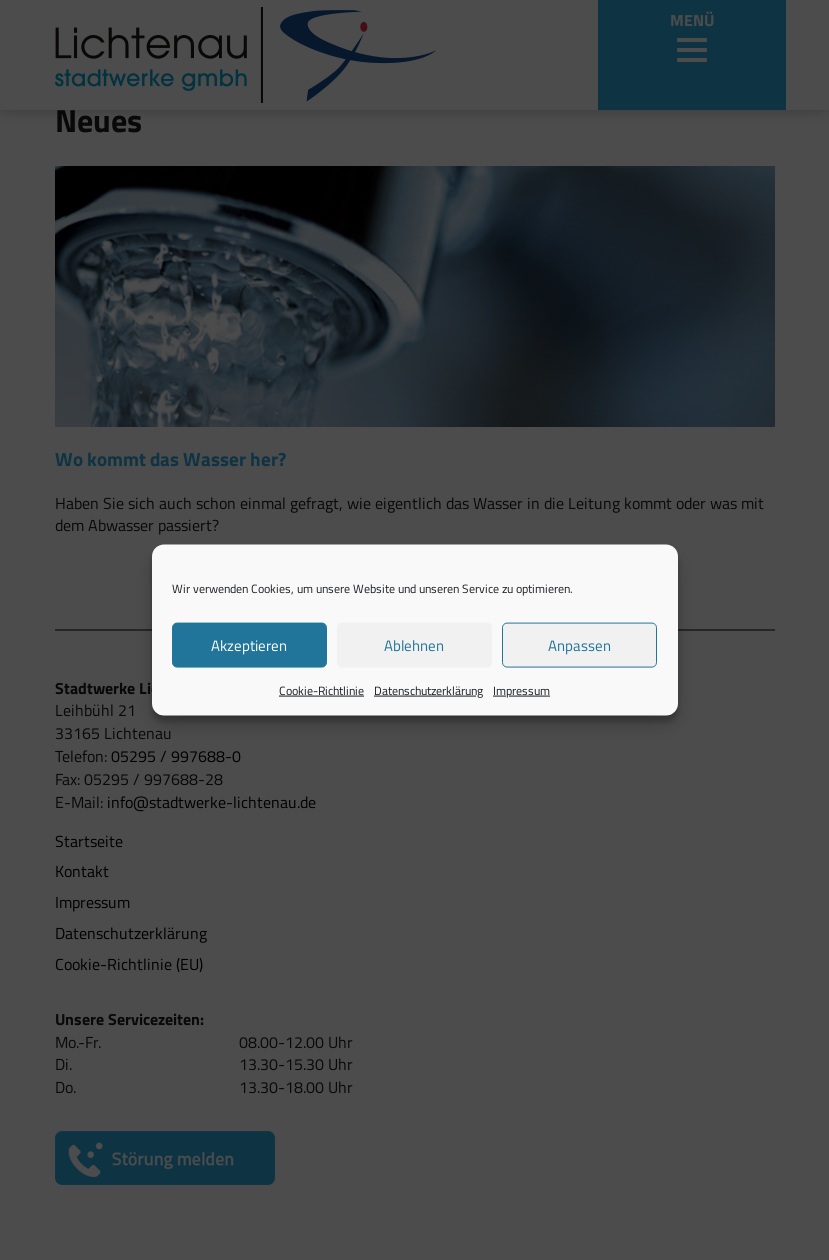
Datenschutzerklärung (428, 690)
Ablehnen (414, 644)
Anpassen (579, 644)
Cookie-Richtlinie (321, 690)
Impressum (521, 690)
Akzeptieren (249, 644)
